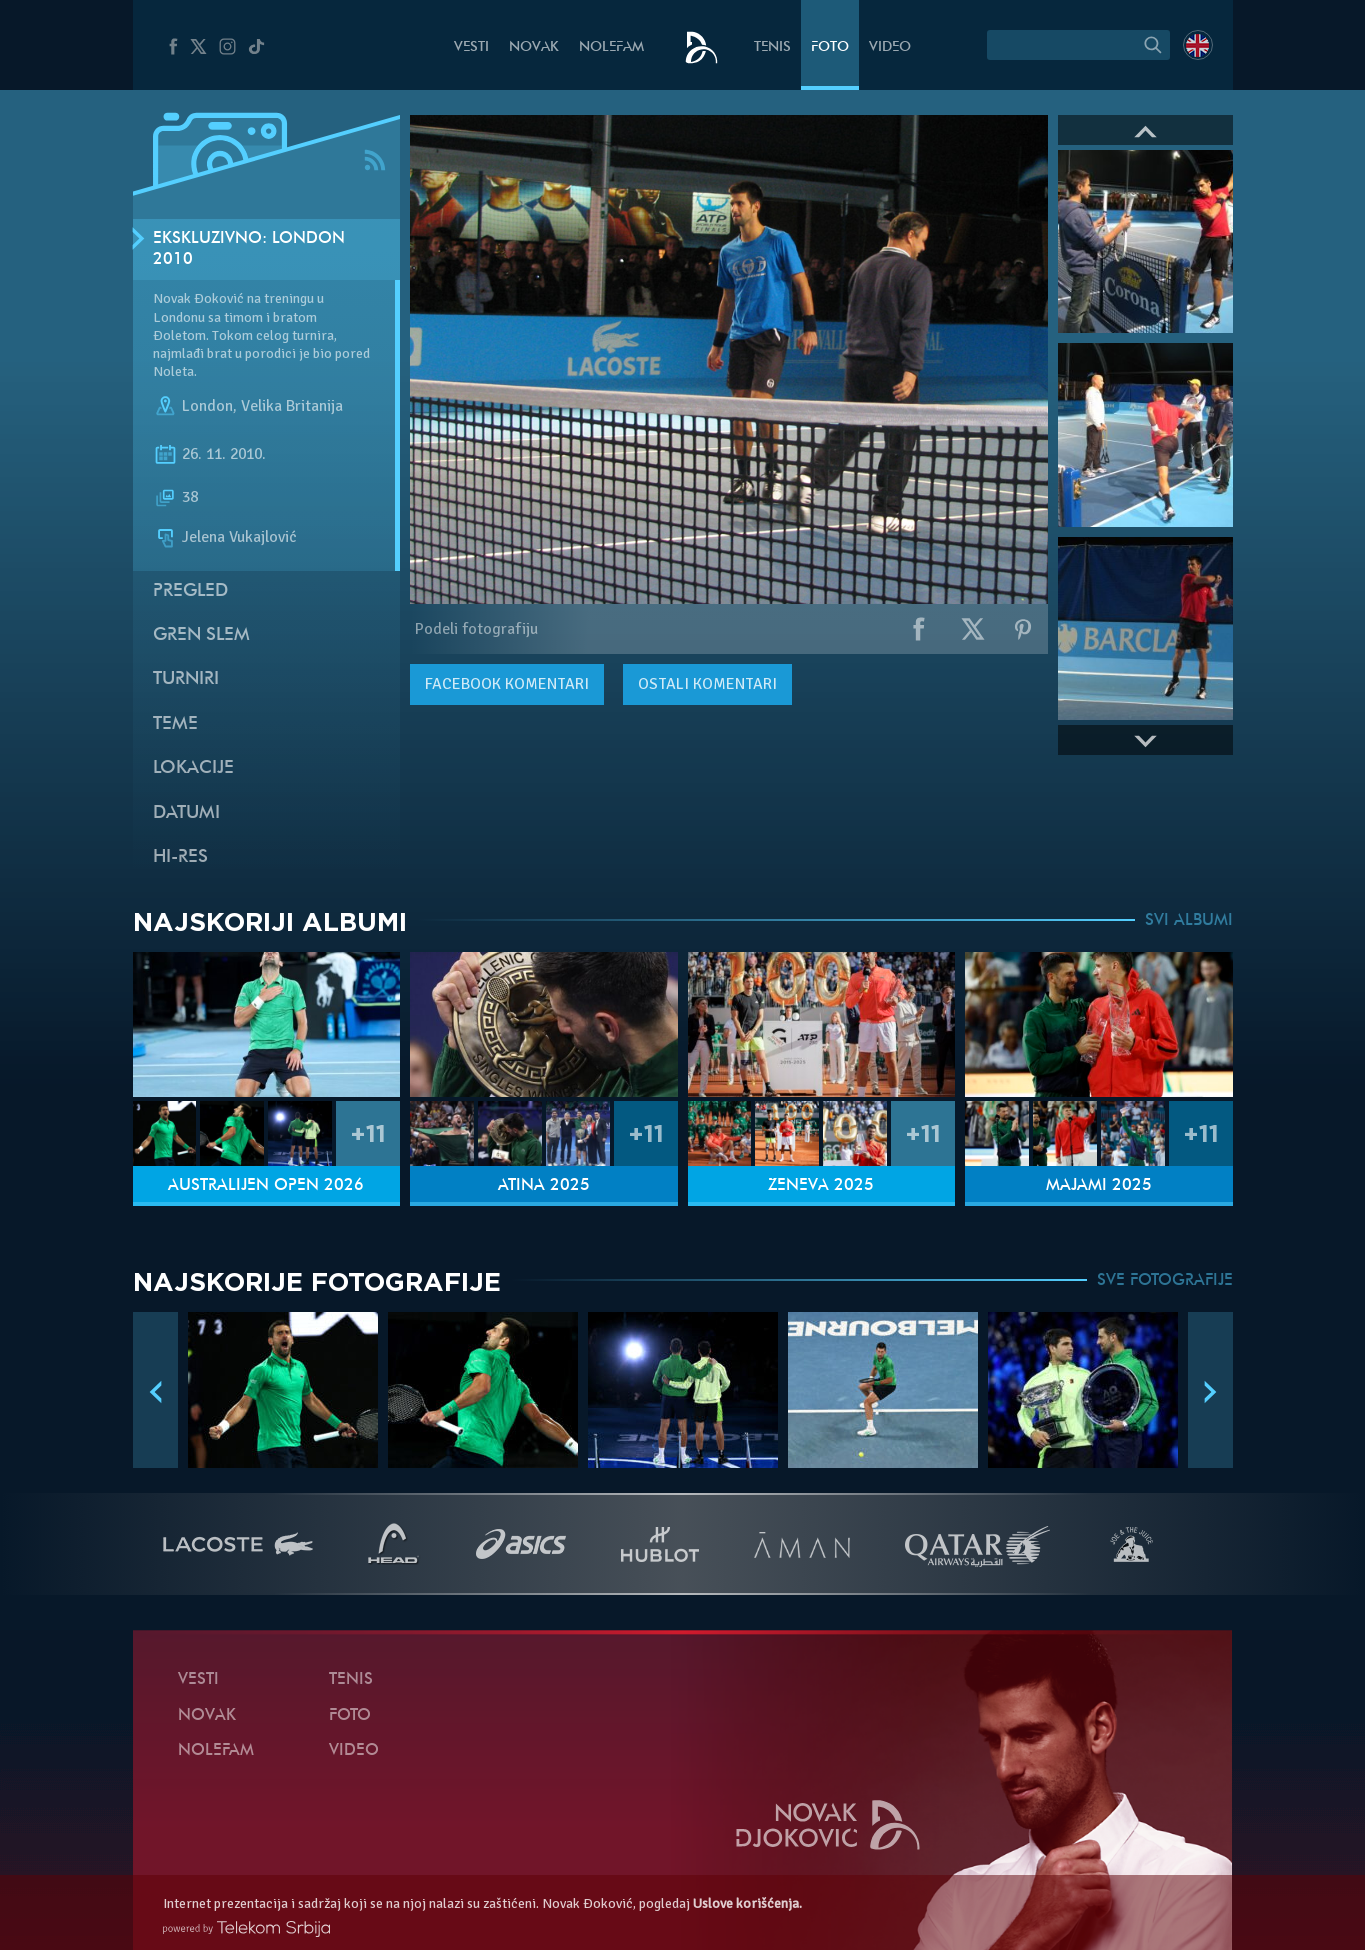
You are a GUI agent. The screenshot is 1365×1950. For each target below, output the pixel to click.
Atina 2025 (544, 1186)
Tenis (772, 47)
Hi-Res (180, 857)
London (207, 407)
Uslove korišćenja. (747, 1903)
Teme (175, 724)
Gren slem (201, 635)
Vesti (471, 47)
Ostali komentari (707, 684)
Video (890, 47)
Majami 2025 (1099, 1186)
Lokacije (193, 768)
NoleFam (611, 47)
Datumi (186, 813)
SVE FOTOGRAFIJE (1165, 1281)
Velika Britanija (292, 407)
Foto (830, 47)
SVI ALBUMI (1189, 921)
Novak (534, 47)
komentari (507, 684)
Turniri (186, 679)
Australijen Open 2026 (266, 1186)
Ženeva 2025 (821, 1186)
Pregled (190, 591)
